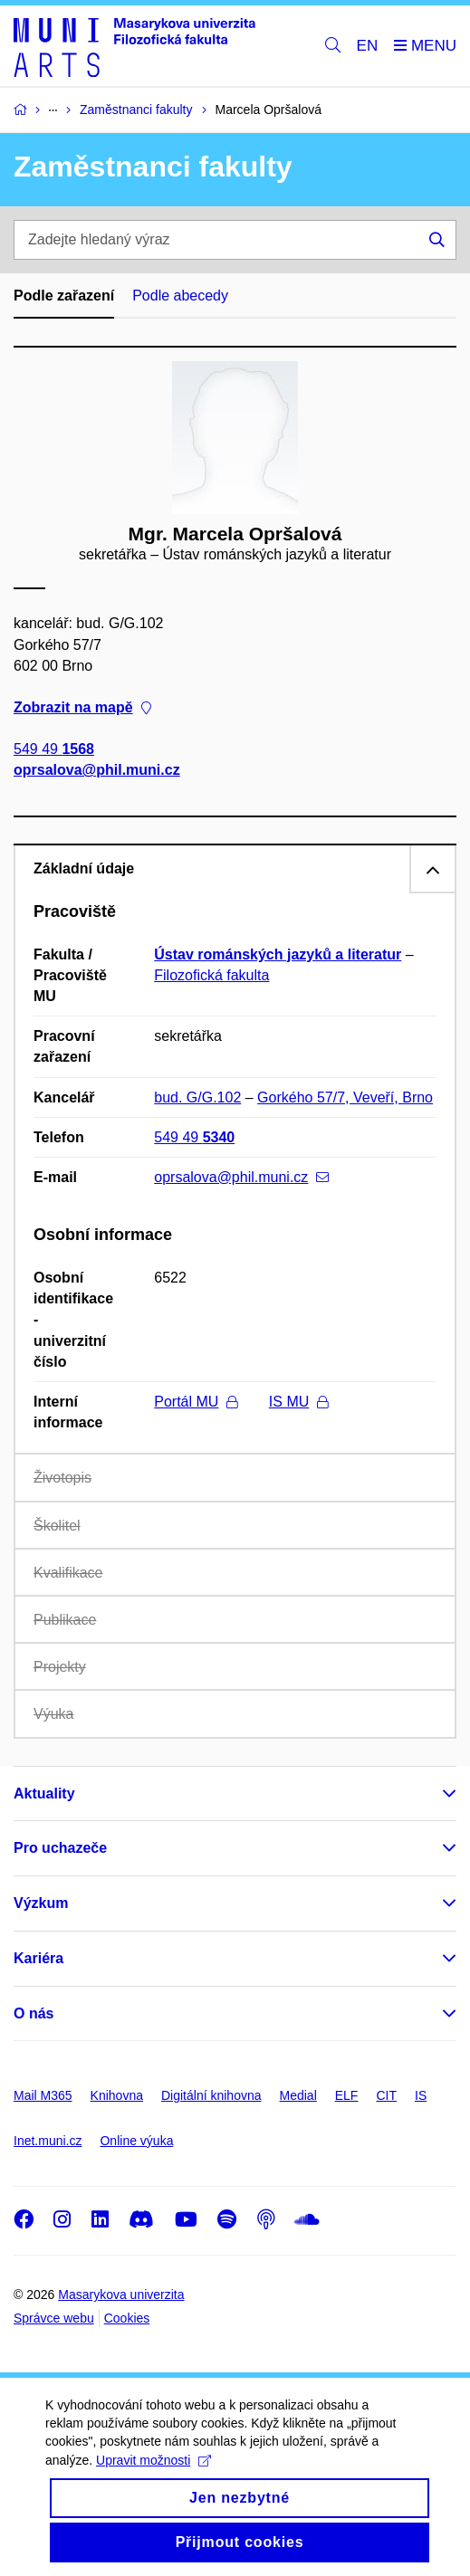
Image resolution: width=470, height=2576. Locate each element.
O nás (33, 2013)
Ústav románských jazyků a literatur (277, 954)
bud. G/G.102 (197, 1097)
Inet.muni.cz (48, 2140)
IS (421, 2095)
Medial (298, 2095)
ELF (347, 2095)
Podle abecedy (180, 295)
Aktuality (44, 1793)
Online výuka (136, 2140)
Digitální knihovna (211, 2095)
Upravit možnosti (153, 2476)
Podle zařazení (64, 295)
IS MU (298, 1401)
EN (368, 45)
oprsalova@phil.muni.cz (97, 770)
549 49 (54, 749)
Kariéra (38, 1958)
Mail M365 (43, 2095)
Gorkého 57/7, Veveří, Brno (345, 1097)
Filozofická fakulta (211, 975)
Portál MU (195, 1401)
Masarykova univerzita (121, 2294)
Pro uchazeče (60, 1848)
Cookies (127, 2318)
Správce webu (54, 2318)
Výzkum (41, 1903)
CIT (386, 2095)
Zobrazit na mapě (82, 707)
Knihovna (117, 2095)
